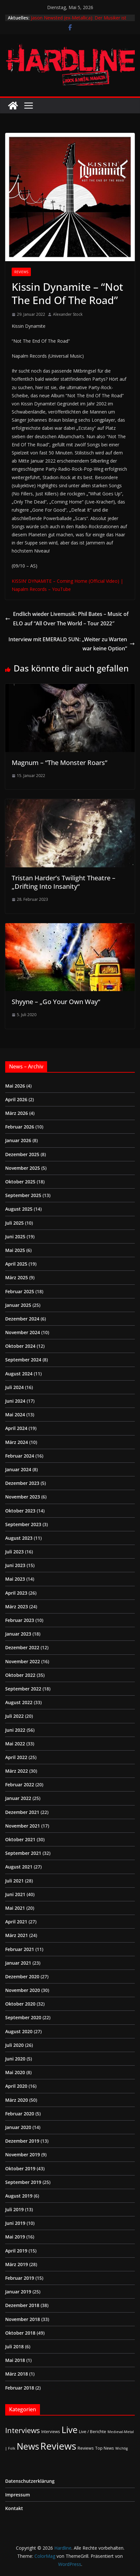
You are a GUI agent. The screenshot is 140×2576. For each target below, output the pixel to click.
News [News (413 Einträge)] (28, 2446)
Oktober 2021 (20, 1839)
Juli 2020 (14, 2045)
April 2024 (16, 1428)
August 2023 (18, 1538)
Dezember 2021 (22, 1812)
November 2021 (22, 1826)
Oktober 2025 (20, 1182)
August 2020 (18, 2031)
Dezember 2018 (22, 2305)
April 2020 (16, 2086)
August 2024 (18, 1374)
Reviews (21, 272)
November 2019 (22, 2154)
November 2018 (22, 2319)
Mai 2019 (15, 2237)
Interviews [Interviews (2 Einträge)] (50, 2431)
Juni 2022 (15, 1730)
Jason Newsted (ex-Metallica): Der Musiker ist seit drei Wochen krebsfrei (78, 21)
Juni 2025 (15, 1236)
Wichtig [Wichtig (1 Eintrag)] (121, 2448)
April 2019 (16, 2251)
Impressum (17, 2495)
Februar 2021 (19, 1949)
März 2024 (16, 1442)
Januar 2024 (18, 1469)
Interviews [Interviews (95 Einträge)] (22, 2430)
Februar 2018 (19, 2388)
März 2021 (16, 1935)
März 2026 (16, 1113)
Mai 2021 (15, 1908)
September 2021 (23, 1853)
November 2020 (22, 1990)
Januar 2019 (18, 2292)
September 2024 (23, 1360)
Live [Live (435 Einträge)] (69, 2430)
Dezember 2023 (22, 1483)
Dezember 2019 (22, 2141)
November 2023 (22, 1497)
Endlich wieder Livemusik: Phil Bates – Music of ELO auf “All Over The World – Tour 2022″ (67, 618)
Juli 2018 (14, 2346)
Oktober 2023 (20, 1511)
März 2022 (16, 1771)
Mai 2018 (15, 2360)
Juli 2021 (14, 1881)
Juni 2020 (15, 2059)
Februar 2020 (19, 2114)
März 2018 (16, 2374)
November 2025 (22, 1168)
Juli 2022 (14, 1716)
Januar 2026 (18, 1140)
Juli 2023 (14, 1552)
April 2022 (16, 1757)
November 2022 (22, 1661)
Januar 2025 (18, 1305)
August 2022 (18, 1702)
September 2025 (23, 1195)
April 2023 (16, 1593)
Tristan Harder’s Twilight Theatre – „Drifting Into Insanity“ (63, 882)
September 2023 (23, 1524)
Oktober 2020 (20, 2004)
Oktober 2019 (20, 2168)
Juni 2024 (15, 1401)
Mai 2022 (15, 1744)
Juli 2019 (14, 2209)
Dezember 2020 (22, 1976)
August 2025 (18, 1209)
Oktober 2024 (20, 1346)
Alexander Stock (68, 314)
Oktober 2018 (20, 2333)
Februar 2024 (19, 1456)
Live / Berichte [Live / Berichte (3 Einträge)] (92, 2431)
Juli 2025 (14, 1223)
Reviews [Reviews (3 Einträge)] (86, 2448)
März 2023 (16, 1606)
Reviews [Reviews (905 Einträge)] (58, 2446)
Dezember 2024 (22, 1319)
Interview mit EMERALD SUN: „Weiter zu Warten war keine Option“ (71, 644)
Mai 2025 (15, 1250)
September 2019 (23, 2182)
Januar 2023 (18, 1634)
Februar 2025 (19, 1291)
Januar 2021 (18, 1963)
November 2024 (22, 1332)
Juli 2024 (14, 1387)
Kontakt (14, 2508)
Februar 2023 (19, 1620)
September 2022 (23, 1689)
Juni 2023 (15, 1565)
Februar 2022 (19, 1784)
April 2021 (16, 1922)
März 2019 (16, 2264)
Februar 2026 (19, 1127)
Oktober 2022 (20, 1675)
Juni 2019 (15, 2223)
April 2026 (16, 1099)
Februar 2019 (19, 2278)
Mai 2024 (15, 1414)
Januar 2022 (18, 1798)
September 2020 (23, 2017)
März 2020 (16, 2100)
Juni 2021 (15, 1894)
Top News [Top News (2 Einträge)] (104, 2448)
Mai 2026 (15, 1086)
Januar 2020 (18, 2127)
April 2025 (16, 1264)
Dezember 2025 (22, 1154)
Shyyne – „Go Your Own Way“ (56, 1001)
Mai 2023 (15, 1579)
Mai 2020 (15, 2072)
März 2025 (16, 1277)
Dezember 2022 (22, 1647)
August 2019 (18, 2196)
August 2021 (18, 1867)
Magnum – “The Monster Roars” (59, 762)
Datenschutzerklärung (30, 2481)
